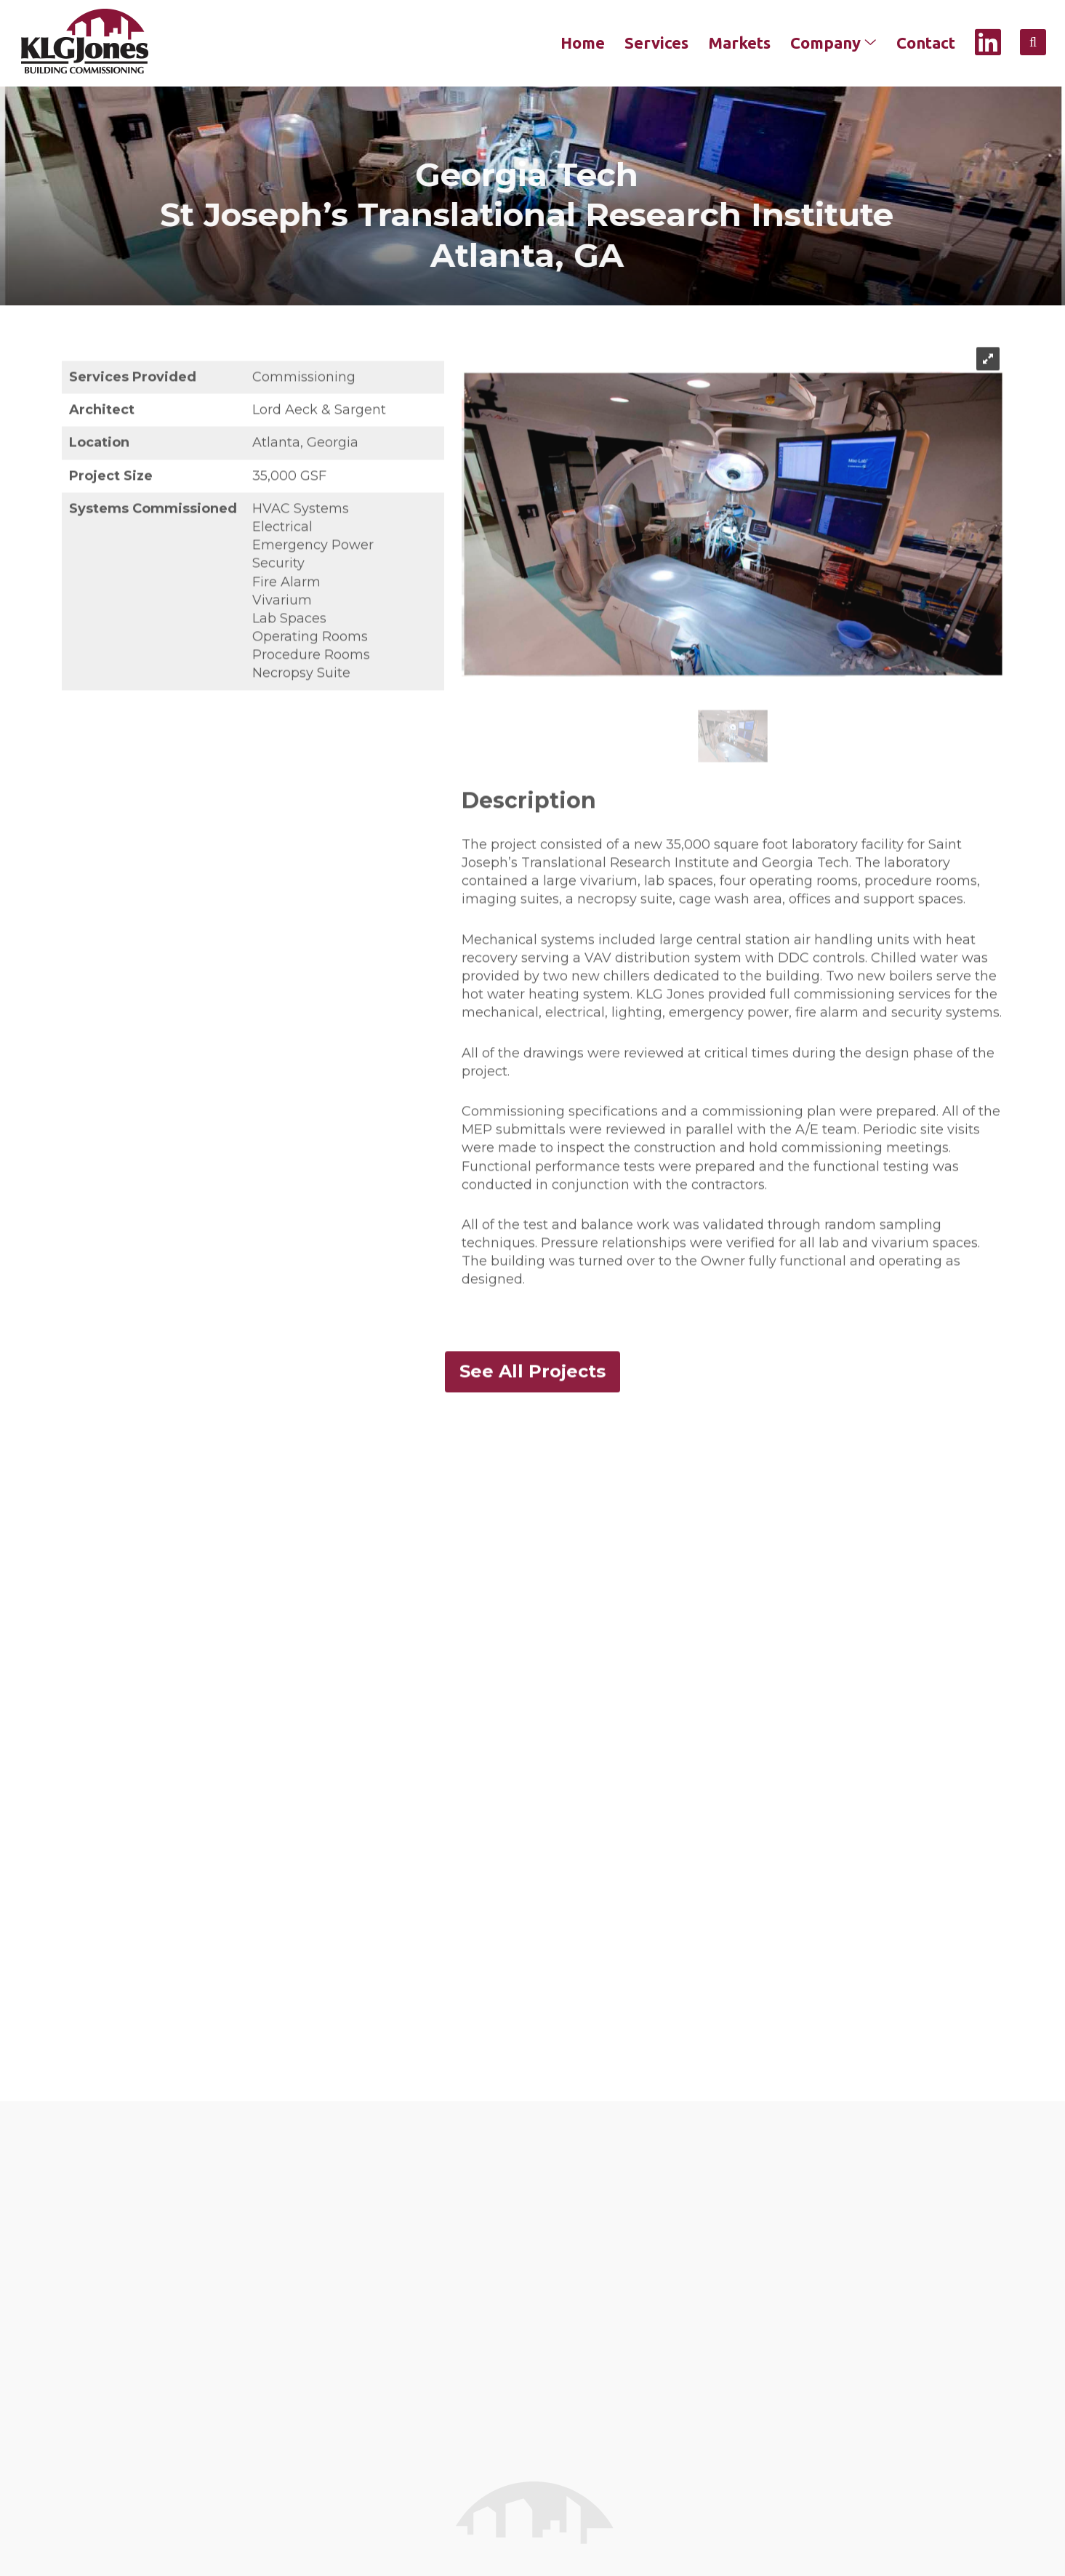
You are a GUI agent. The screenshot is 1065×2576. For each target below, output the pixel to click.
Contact (925, 42)
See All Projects (532, 1389)
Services (656, 42)
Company (833, 42)
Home (582, 42)
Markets (739, 42)
